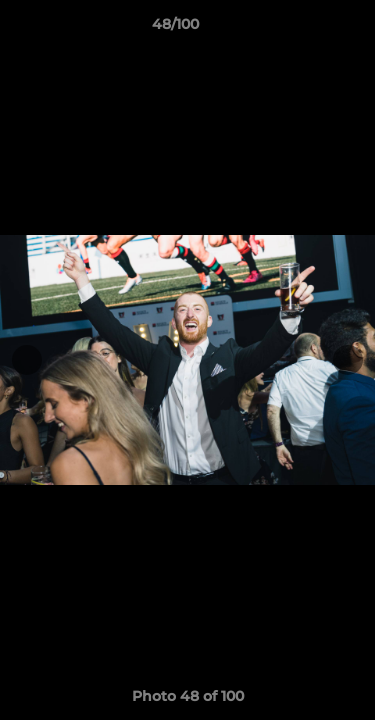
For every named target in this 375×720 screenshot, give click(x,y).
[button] (303, 29)
